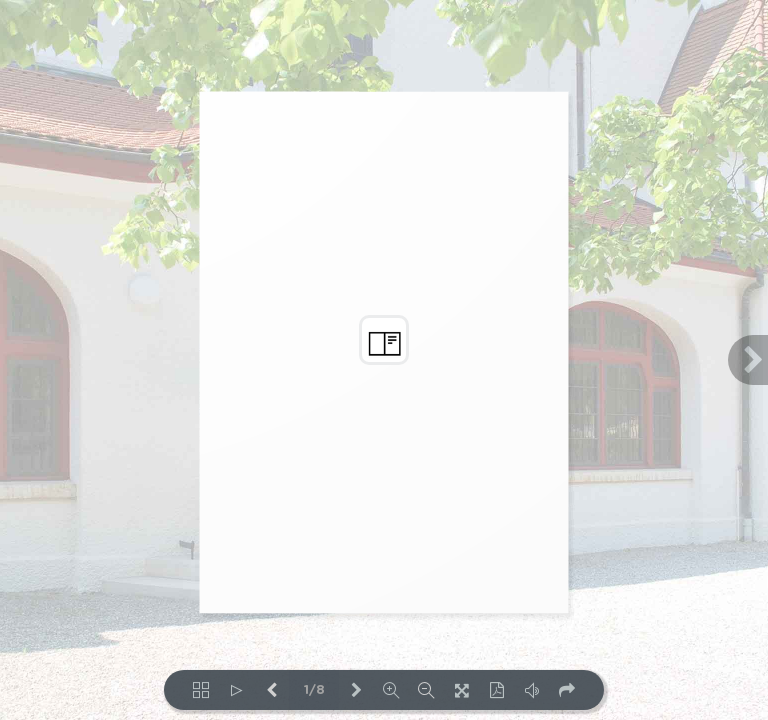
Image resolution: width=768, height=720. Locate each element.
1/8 (314, 690)
